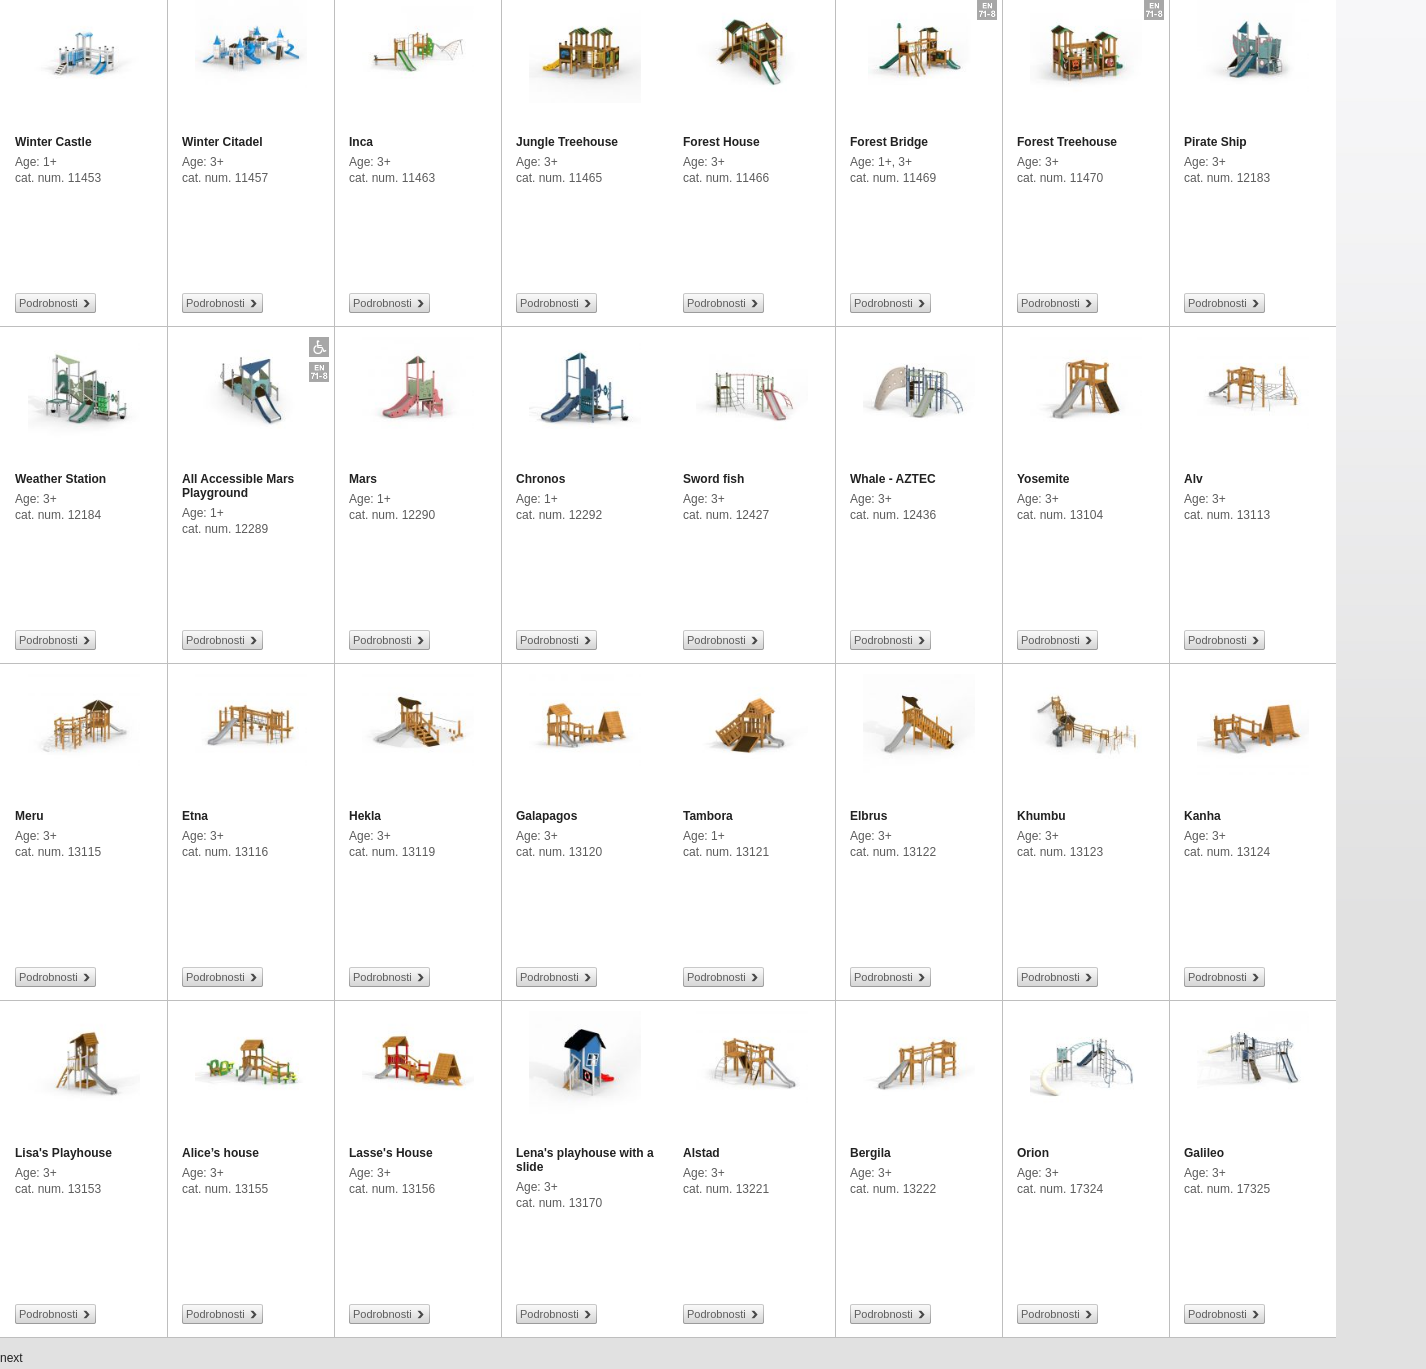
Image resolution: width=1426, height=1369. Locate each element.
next (11, 1358)
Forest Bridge (889, 142)
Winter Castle (53, 142)
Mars (363, 479)
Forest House (721, 142)
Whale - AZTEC (893, 479)
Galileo (1204, 1153)
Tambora (708, 816)
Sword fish (713, 479)
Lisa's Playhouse (63, 1153)
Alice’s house (220, 1153)
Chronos (540, 479)
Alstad (701, 1153)
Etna (195, 816)
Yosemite (1043, 479)
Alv (1193, 479)
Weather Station (60, 479)
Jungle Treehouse (567, 142)
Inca (361, 142)
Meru (29, 816)
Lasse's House (391, 1153)
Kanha (1202, 816)
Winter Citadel (222, 142)
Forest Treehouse (1067, 142)
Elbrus (868, 816)
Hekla (365, 816)
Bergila (870, 1153)
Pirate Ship (1215, 142)
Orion (1033, 1153)
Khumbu (1041, 816)
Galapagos (546, 816)
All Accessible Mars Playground (238, 486)
